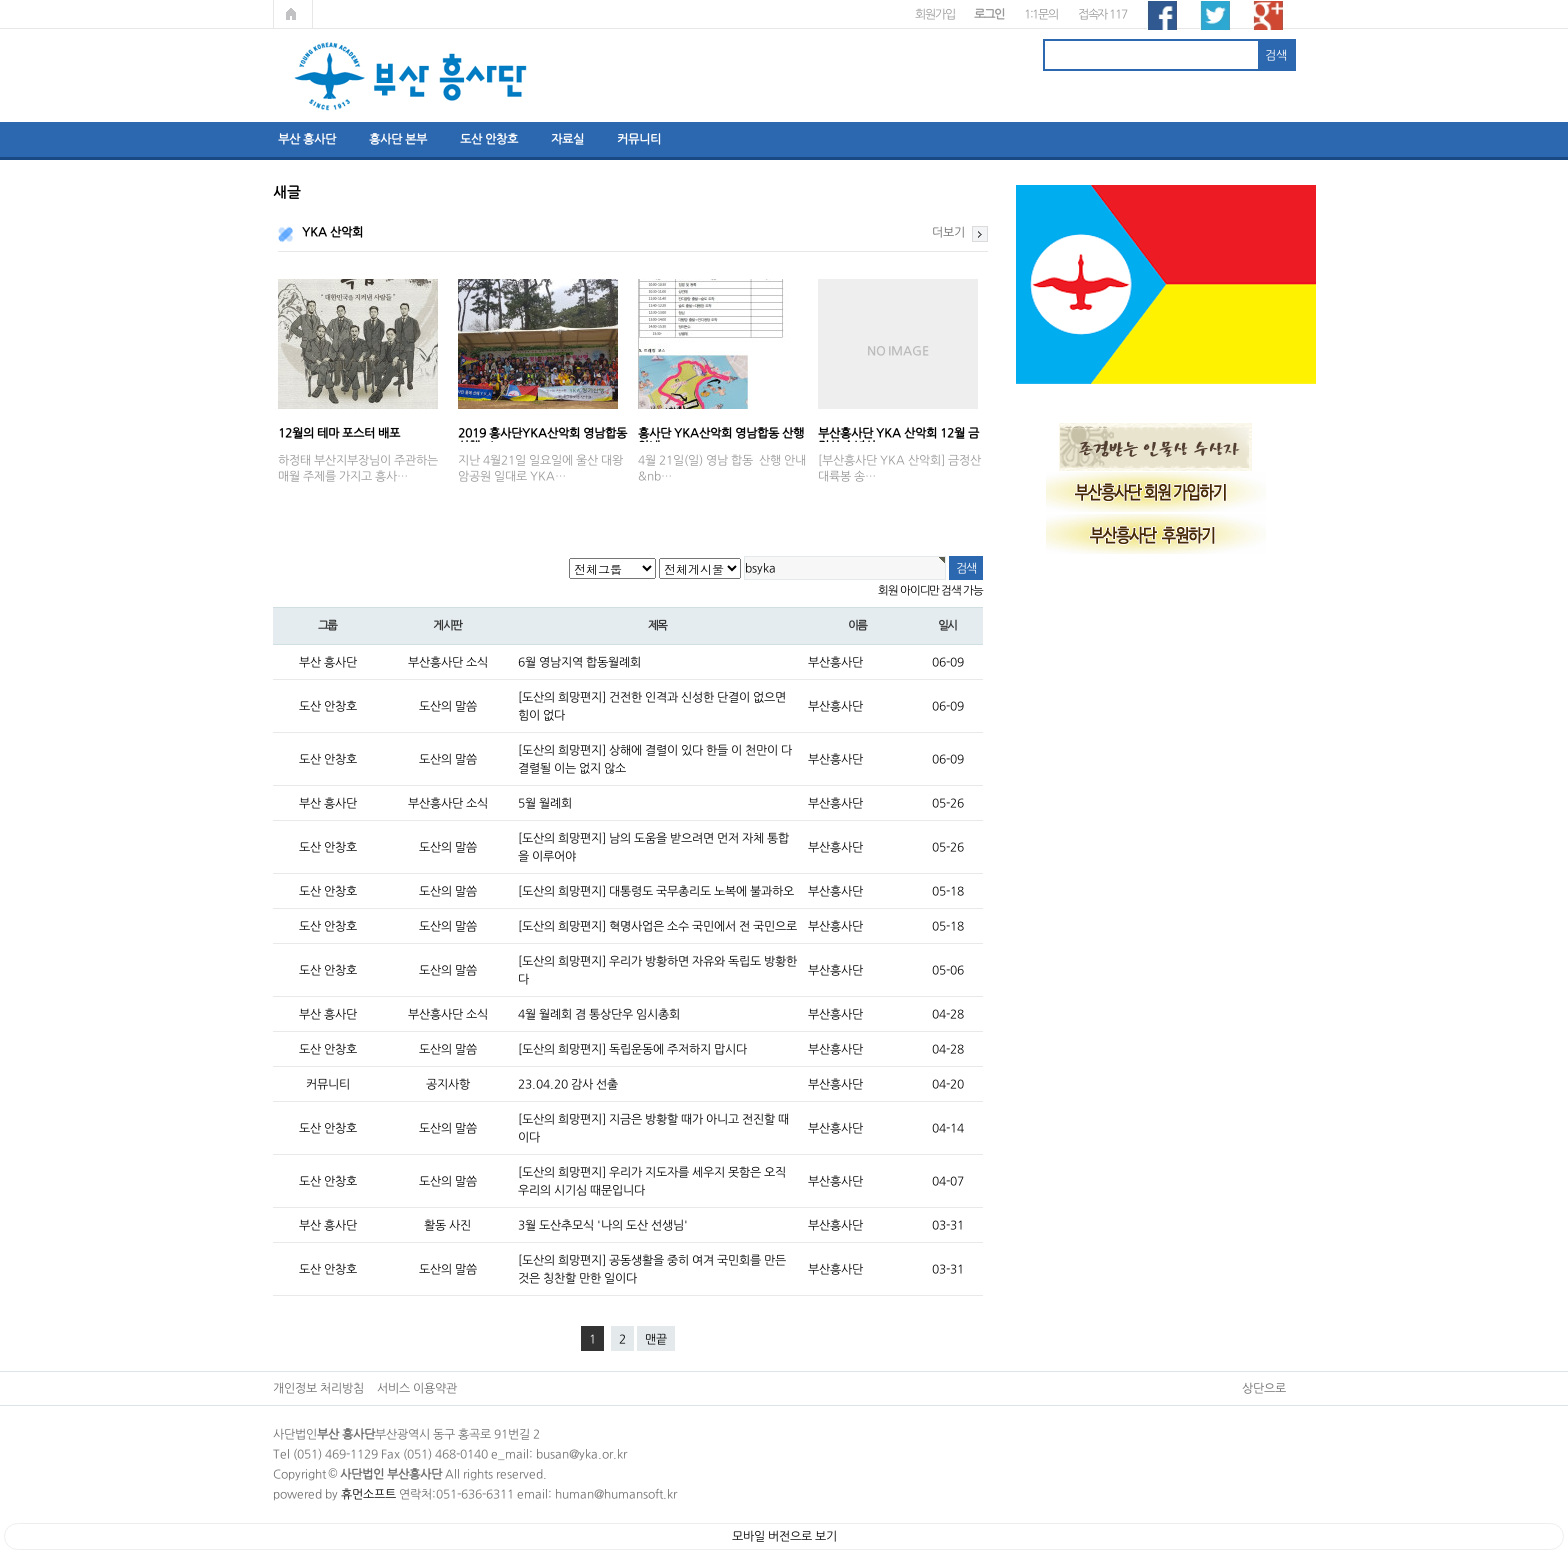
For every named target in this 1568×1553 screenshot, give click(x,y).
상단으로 (1264, 1388)
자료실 (567, 139)
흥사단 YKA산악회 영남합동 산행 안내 (721, 434)
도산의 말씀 (448, 706)
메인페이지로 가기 (293, 14)
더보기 (948, 232)
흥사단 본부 (398, 139)
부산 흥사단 (307, 139)
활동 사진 (447, 1225)
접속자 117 (1102, 14)
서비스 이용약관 (417, 1388)
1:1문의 (1041, 14)
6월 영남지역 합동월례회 (579, 662)
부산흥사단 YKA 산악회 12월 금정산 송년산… (898, 434)
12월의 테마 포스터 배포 (339, 433)
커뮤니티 (639, 139)
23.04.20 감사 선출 (568, 1084)
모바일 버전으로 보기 (784, 1536)
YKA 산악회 (332, 232)
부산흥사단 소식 (448, 662)
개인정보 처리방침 (318, 1388)
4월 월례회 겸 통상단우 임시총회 (599, 1014)
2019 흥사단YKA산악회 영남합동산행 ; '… (542, 434)
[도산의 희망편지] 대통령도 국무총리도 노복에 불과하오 (656, 891)
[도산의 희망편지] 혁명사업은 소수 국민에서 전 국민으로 (657, 926)
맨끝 (656, 1339)
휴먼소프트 (368, 1494)
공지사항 (448, 1084)
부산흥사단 (835, 662)
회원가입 (934, 14)
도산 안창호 (489, 139)
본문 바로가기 (0, 0)
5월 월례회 (545, 803)
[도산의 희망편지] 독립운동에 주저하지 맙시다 (632, 1049)
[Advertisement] (1166, 868)
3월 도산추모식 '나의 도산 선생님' (603, 1225)
